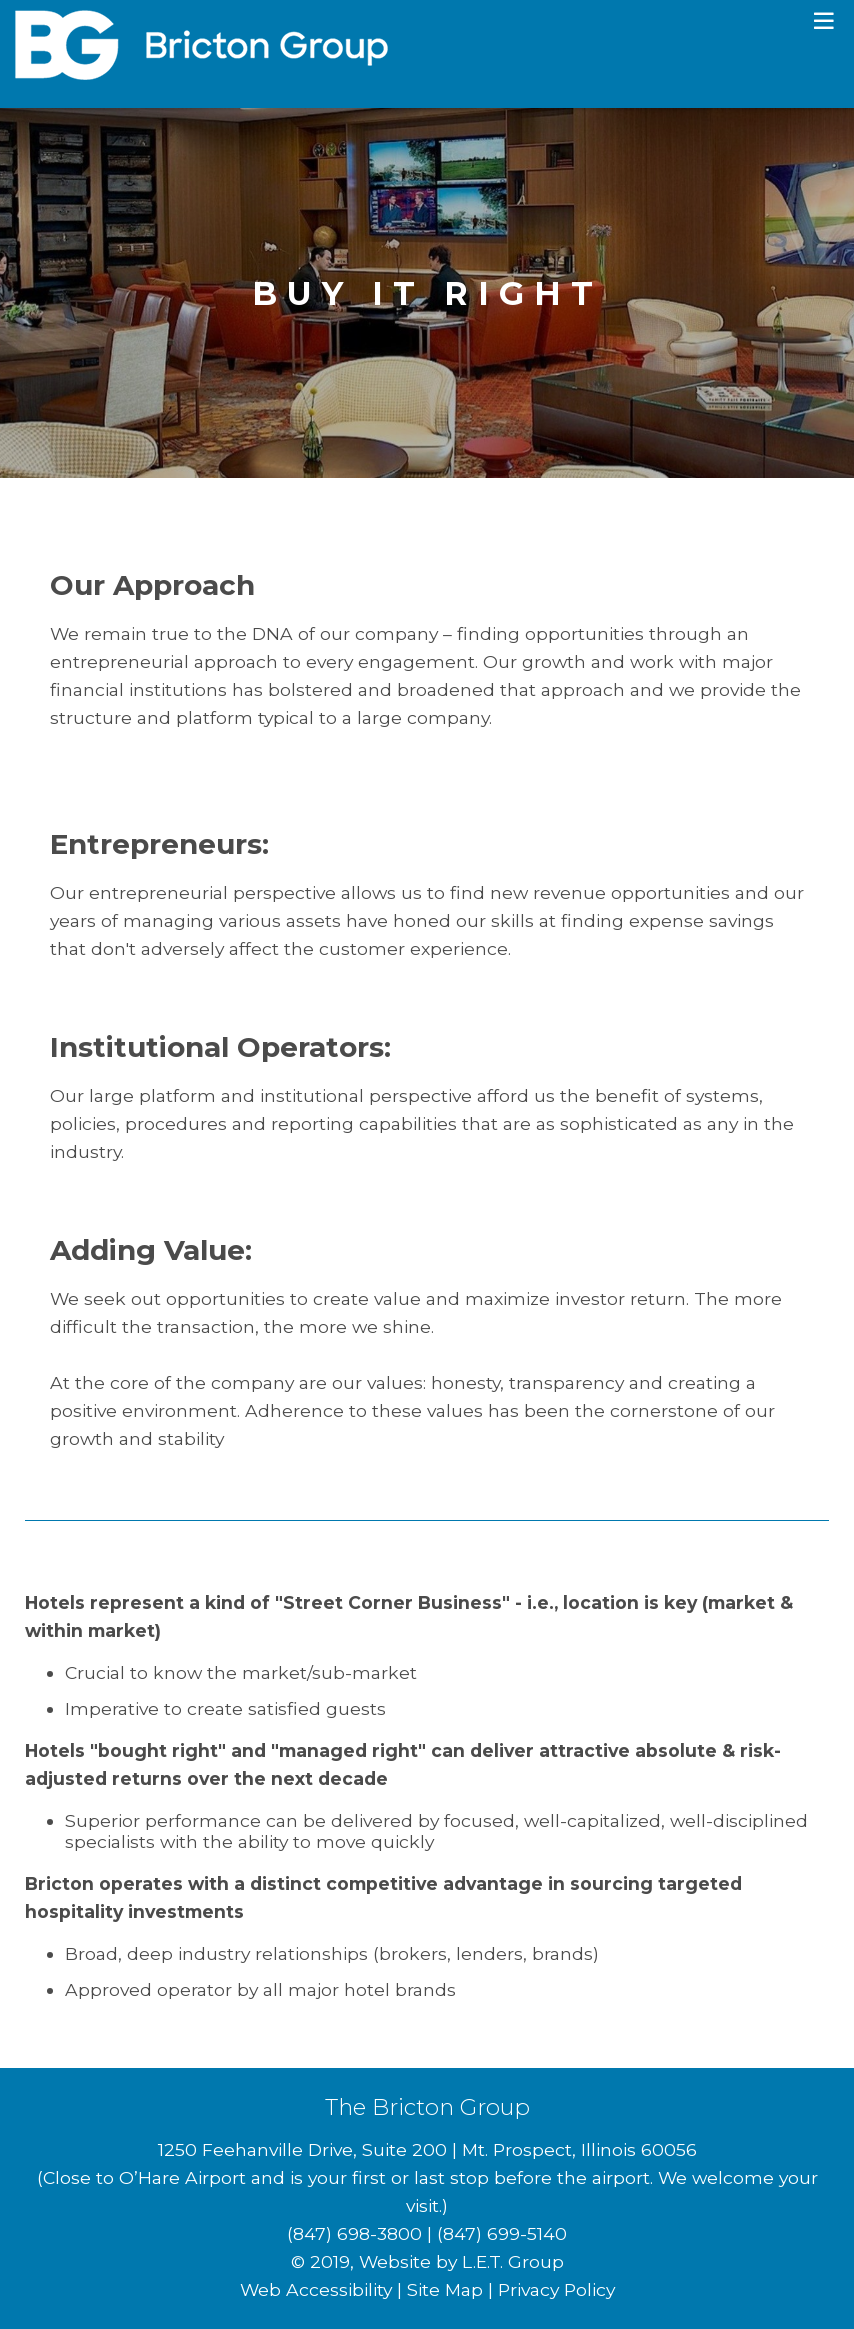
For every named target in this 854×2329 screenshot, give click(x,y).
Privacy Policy (556, 2289)
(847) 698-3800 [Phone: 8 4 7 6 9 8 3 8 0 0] (354, 2233)
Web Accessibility (316, 2289)
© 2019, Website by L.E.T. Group (427, 2261)
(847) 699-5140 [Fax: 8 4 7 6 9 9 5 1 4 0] (502, 2233)
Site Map (445, 2289)
